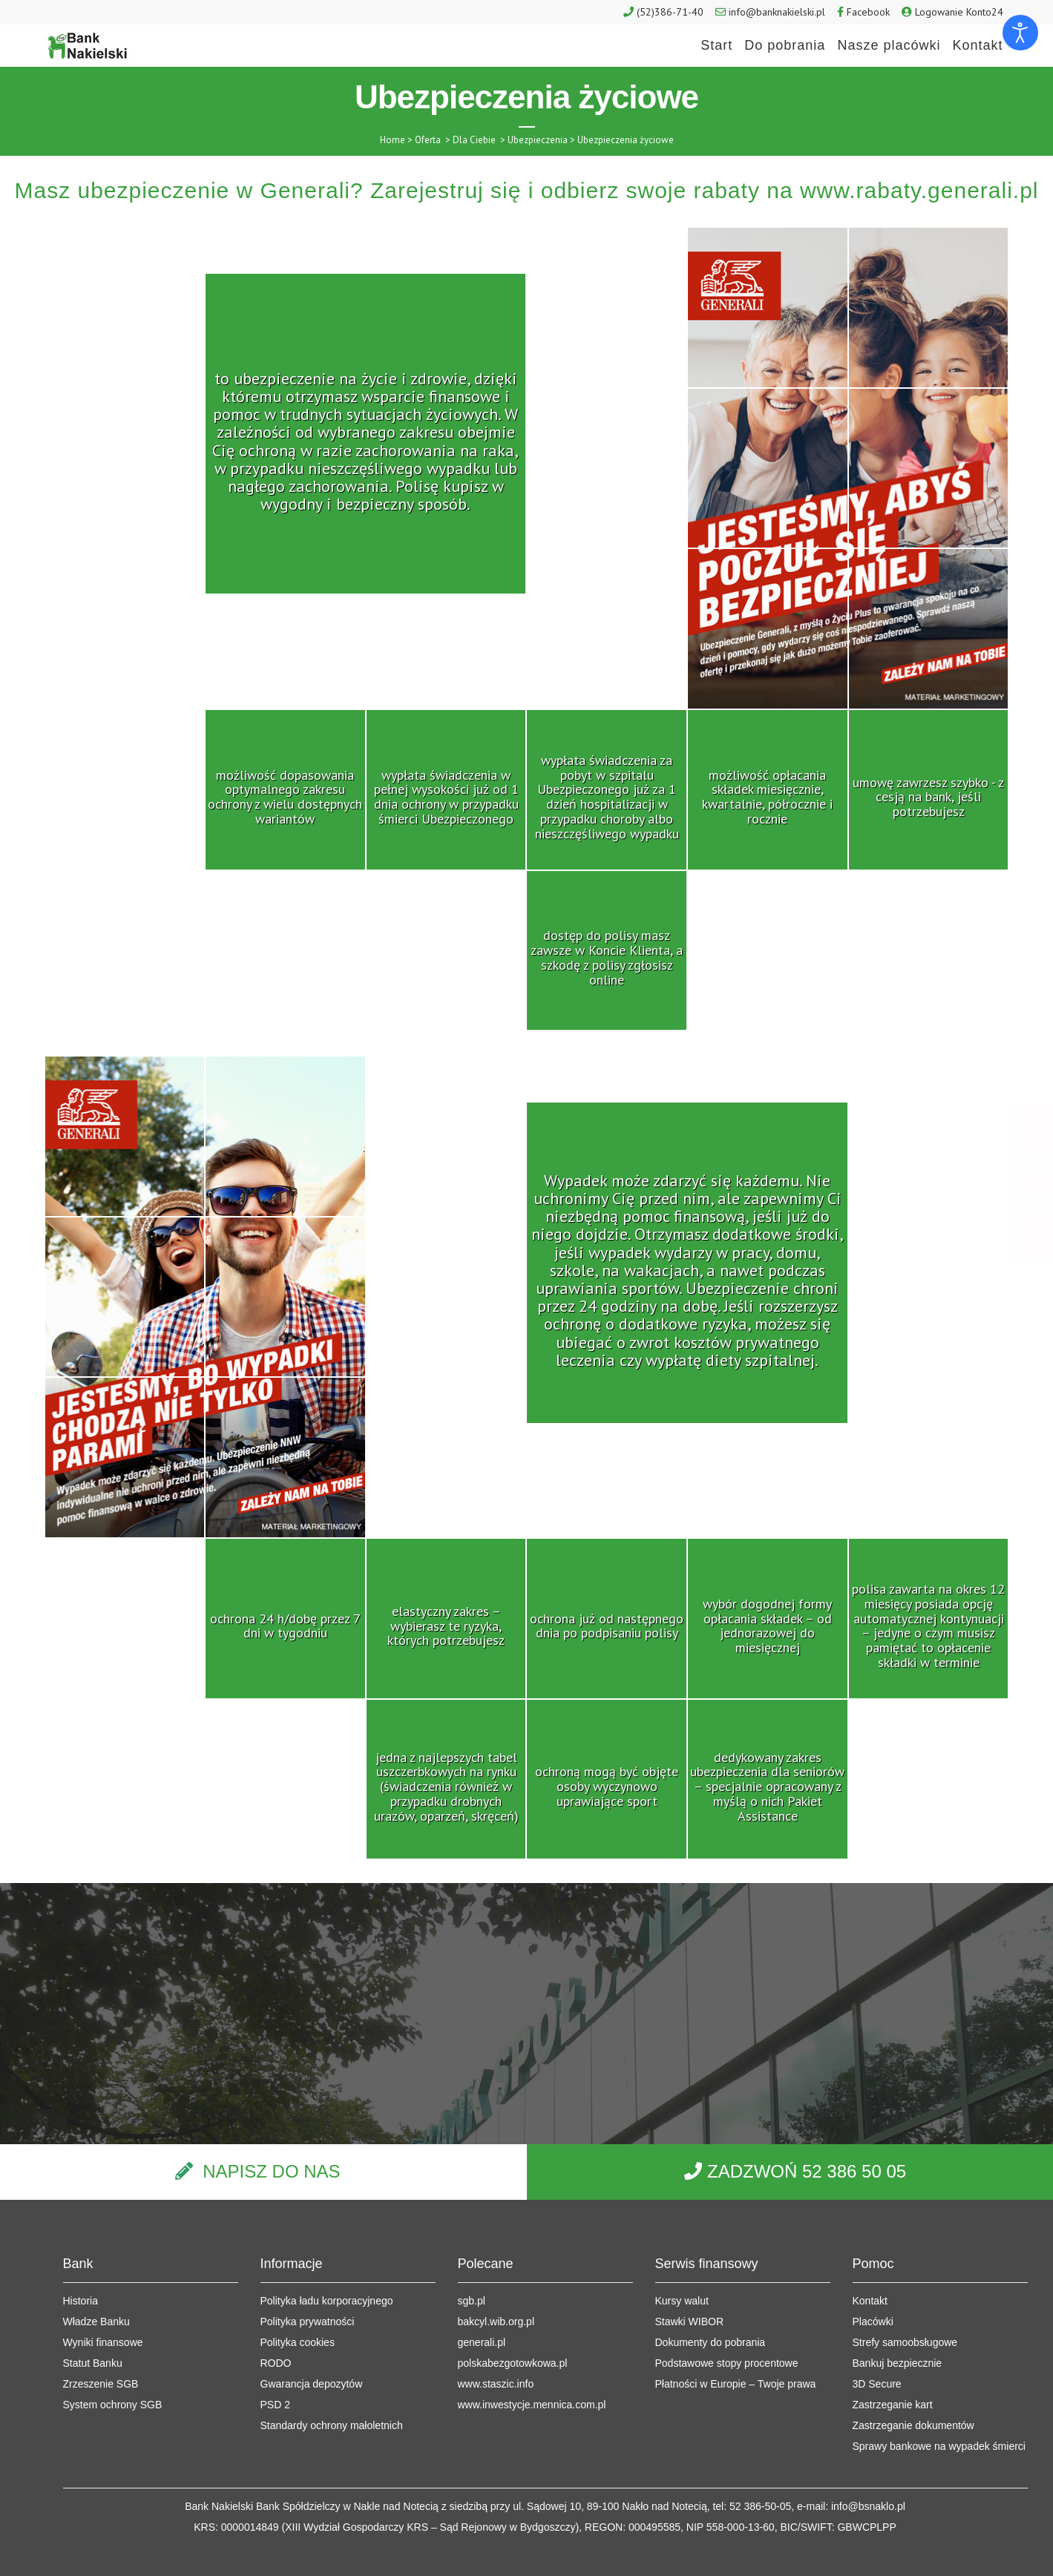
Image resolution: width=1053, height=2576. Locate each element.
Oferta (428, 140)
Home (392, 140)
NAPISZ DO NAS (271, 2171)
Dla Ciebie (474, 140)
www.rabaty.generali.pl (919, 190)
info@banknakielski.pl (777, 12)
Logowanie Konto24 (959, 12)
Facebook (868, 12)
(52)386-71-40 (670, 12)
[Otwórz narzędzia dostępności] (1020, 32)
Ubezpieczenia (538, 140)
